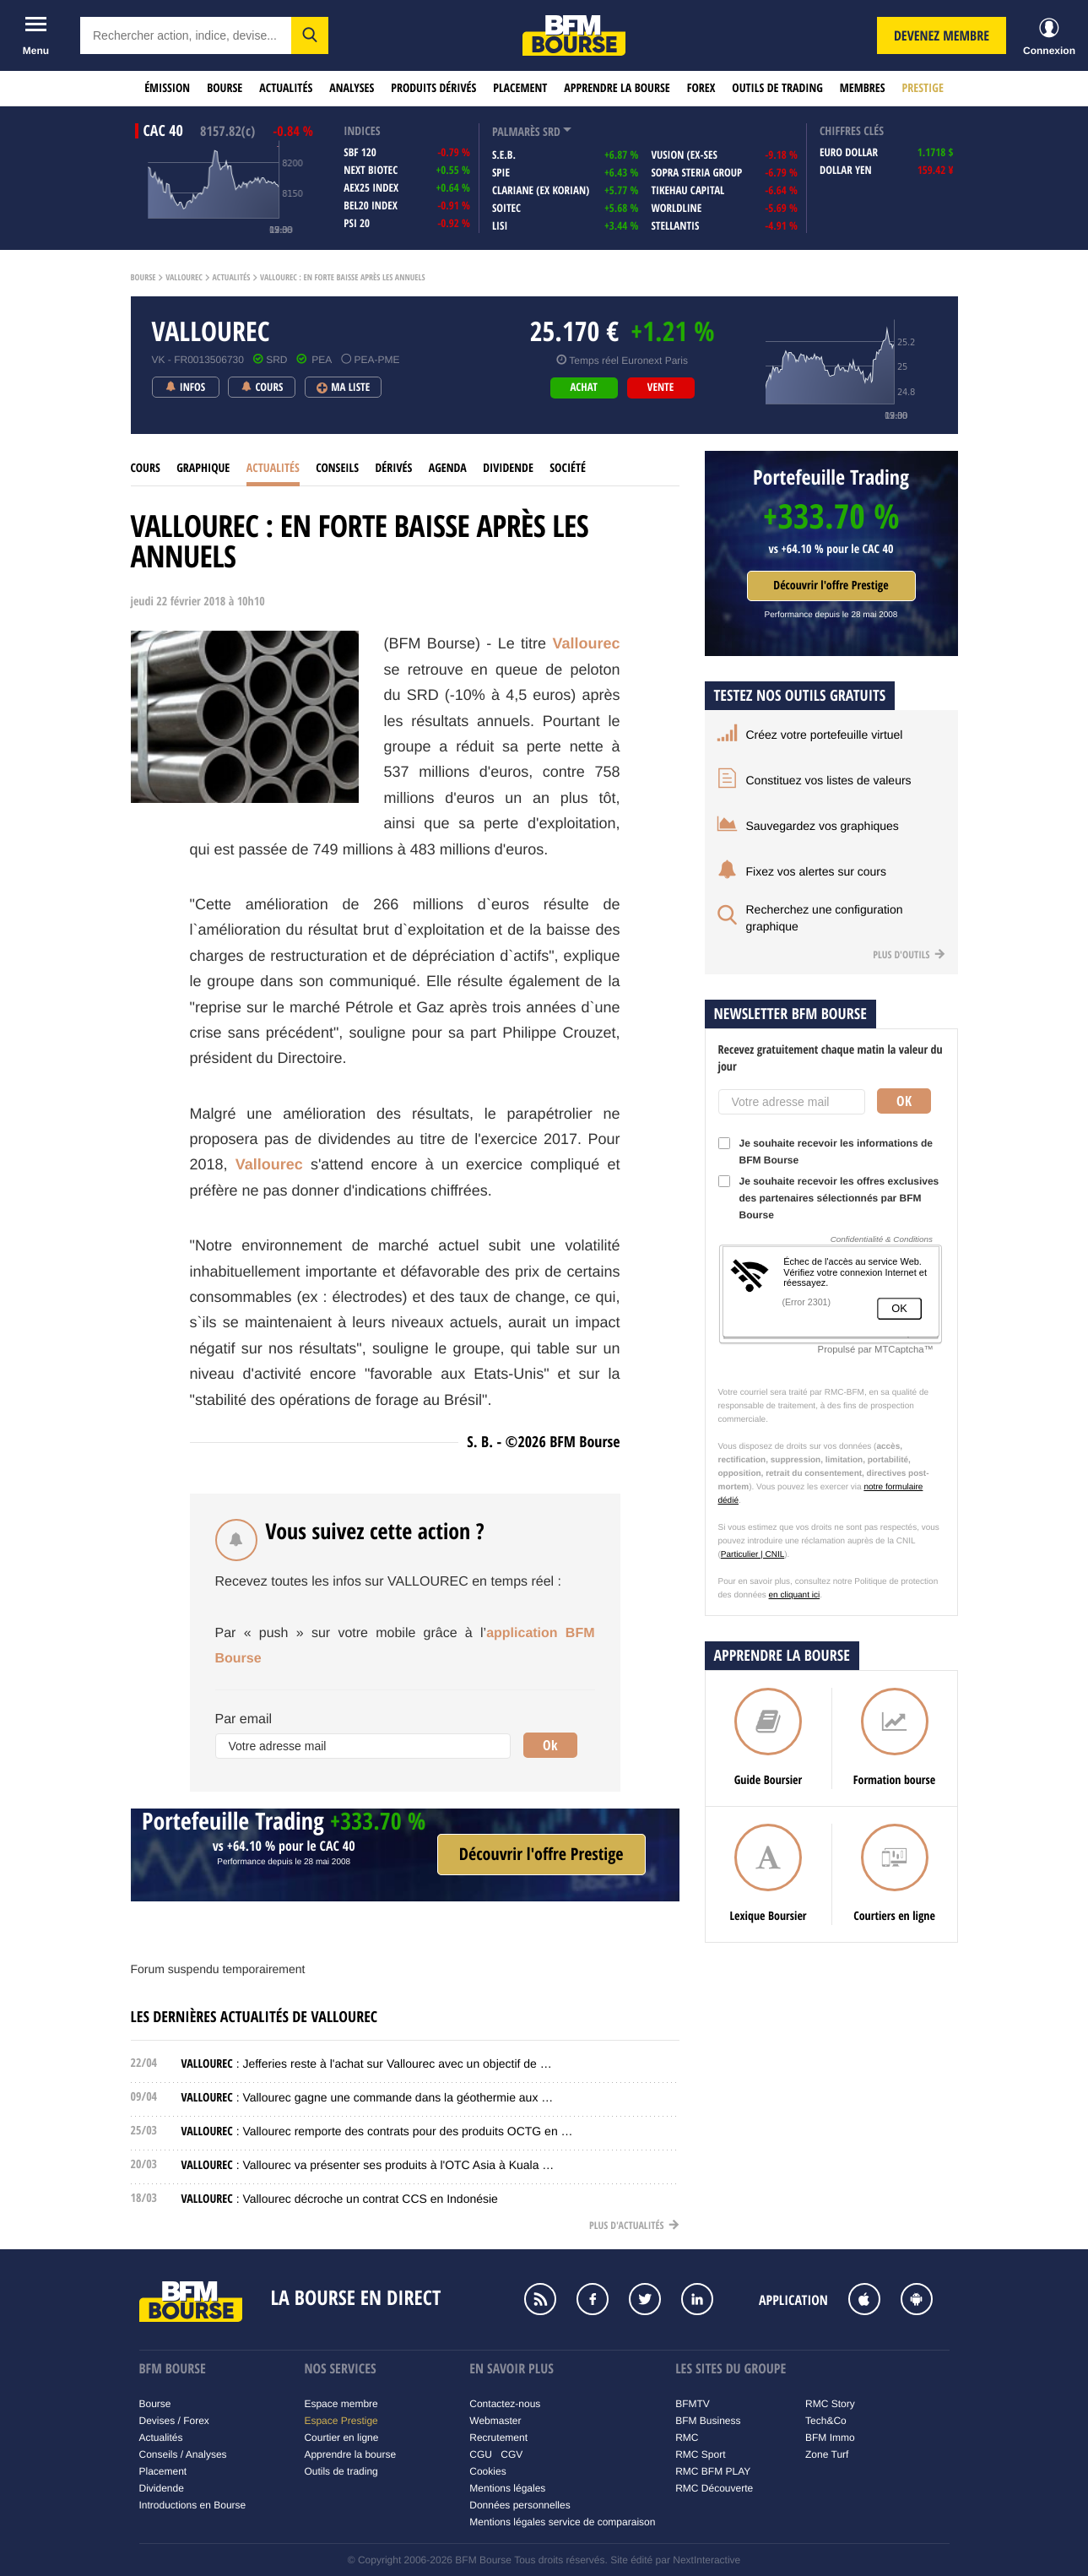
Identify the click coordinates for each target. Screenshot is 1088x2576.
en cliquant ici (794, 1595)
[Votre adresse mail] (363, 1746)
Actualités (285, 88)
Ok (550, 1745)
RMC (686, 2437)
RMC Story (830, 2404)
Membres (862, 88)
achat (583, 387)
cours (145, 468)
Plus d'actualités (634, 2225)
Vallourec (184, 278)
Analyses (351, 88)
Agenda (448, 468)
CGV (511, 2454)
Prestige (923, 88)
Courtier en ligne (341, 2437)
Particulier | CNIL (752, 1554)
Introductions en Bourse (192, 2505)
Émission (167, 88)
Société (567, 468)
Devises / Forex (174, 2421)
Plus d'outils (909, 954)
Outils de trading (777, 88)
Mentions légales (507, 2488)
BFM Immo (830, 2437)
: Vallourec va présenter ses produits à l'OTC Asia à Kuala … (368, 2165)
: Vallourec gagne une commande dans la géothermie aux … (367, 2097)
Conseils (337, 468)
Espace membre (340, 2404)
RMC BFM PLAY (712, 2471)
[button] (309, 35)
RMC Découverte (714, 2488)
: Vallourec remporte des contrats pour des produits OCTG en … (377, 2131)
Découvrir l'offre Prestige (830, 586)
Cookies (487, 2471)
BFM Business (707, 2421)
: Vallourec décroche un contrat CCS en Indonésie (339, 2198)
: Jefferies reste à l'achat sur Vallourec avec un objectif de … (366, 2063)
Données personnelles (519, 2505)
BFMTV (692, 2404)
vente (660, 387)
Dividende (508, 468)
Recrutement (498, 2437)
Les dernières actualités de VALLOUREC (254, 2016)
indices (362, 131)
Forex (701, 88)
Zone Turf (826, 2454)
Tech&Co (826, 2421)
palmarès (516, 132)
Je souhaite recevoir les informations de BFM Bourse (825, 1151)
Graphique (203, 468)
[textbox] (185, 35)
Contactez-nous (504, 2404)
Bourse (224, 88)
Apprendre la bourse (616, 88)
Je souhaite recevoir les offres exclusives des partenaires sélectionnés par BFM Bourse (828, 1198)
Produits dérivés (433, 88)
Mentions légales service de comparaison (562, 2522)
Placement (520, 88)
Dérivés (393, 468)
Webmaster (495, 2421)
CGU (480, 2454)
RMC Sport (700, 2454)
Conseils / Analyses (183, 2454)
